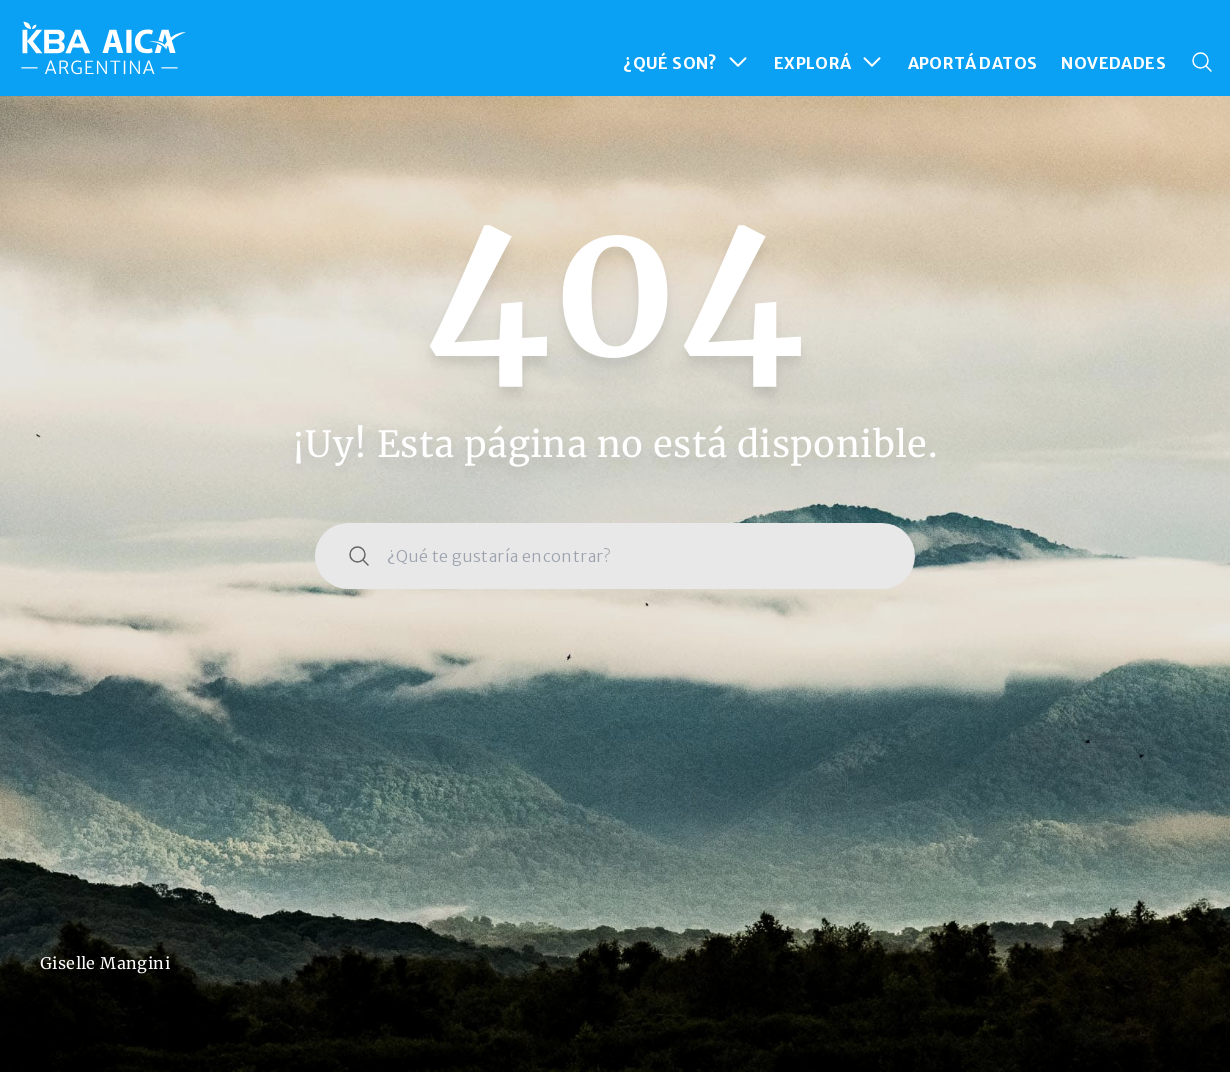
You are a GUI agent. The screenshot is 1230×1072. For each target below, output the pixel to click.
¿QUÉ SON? (686, 62)
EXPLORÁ (829, 62)
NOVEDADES (1113, 63)
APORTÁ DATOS (973, 63)
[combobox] (615, 556)
